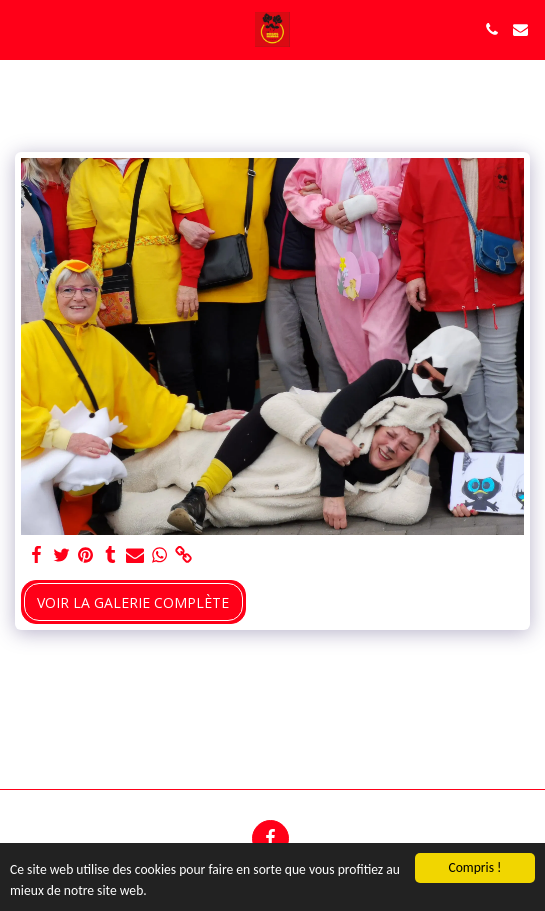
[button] (22, 28)
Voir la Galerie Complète (133, 602)
